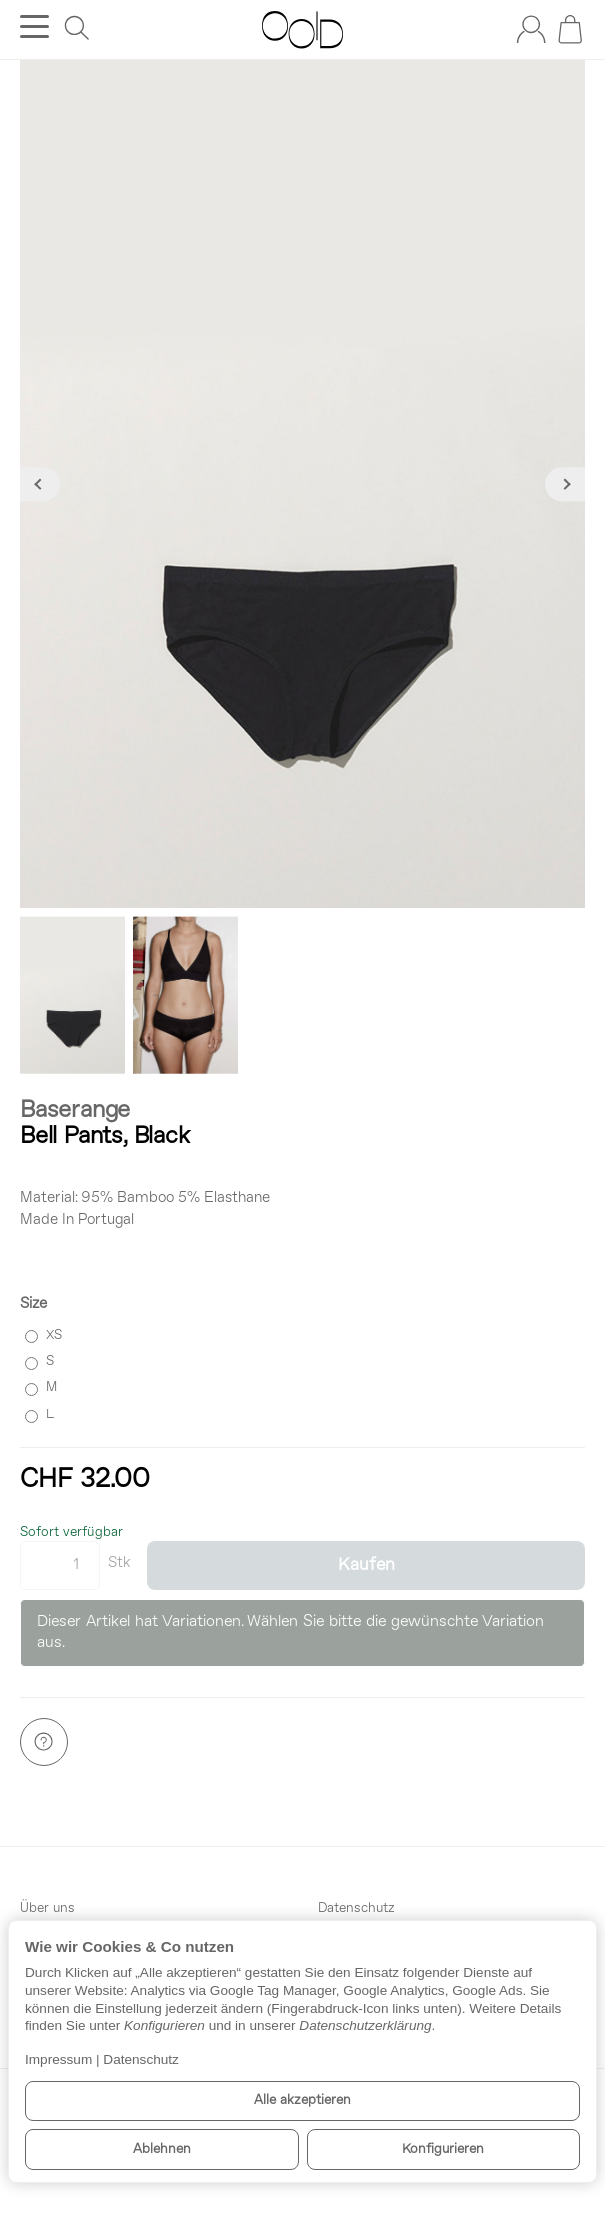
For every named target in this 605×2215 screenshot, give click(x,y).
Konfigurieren (443, 2149)
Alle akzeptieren (302, 2100)
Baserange (75, 1111)
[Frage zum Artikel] (44, 1742)
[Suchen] (77, 28)
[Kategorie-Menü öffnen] (34, 26)
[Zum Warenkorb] (570, 29)
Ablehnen (162, 2149)
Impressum (58, 2059)
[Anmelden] (531, 29)
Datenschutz (141, 2059)
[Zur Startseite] (302, 30)
